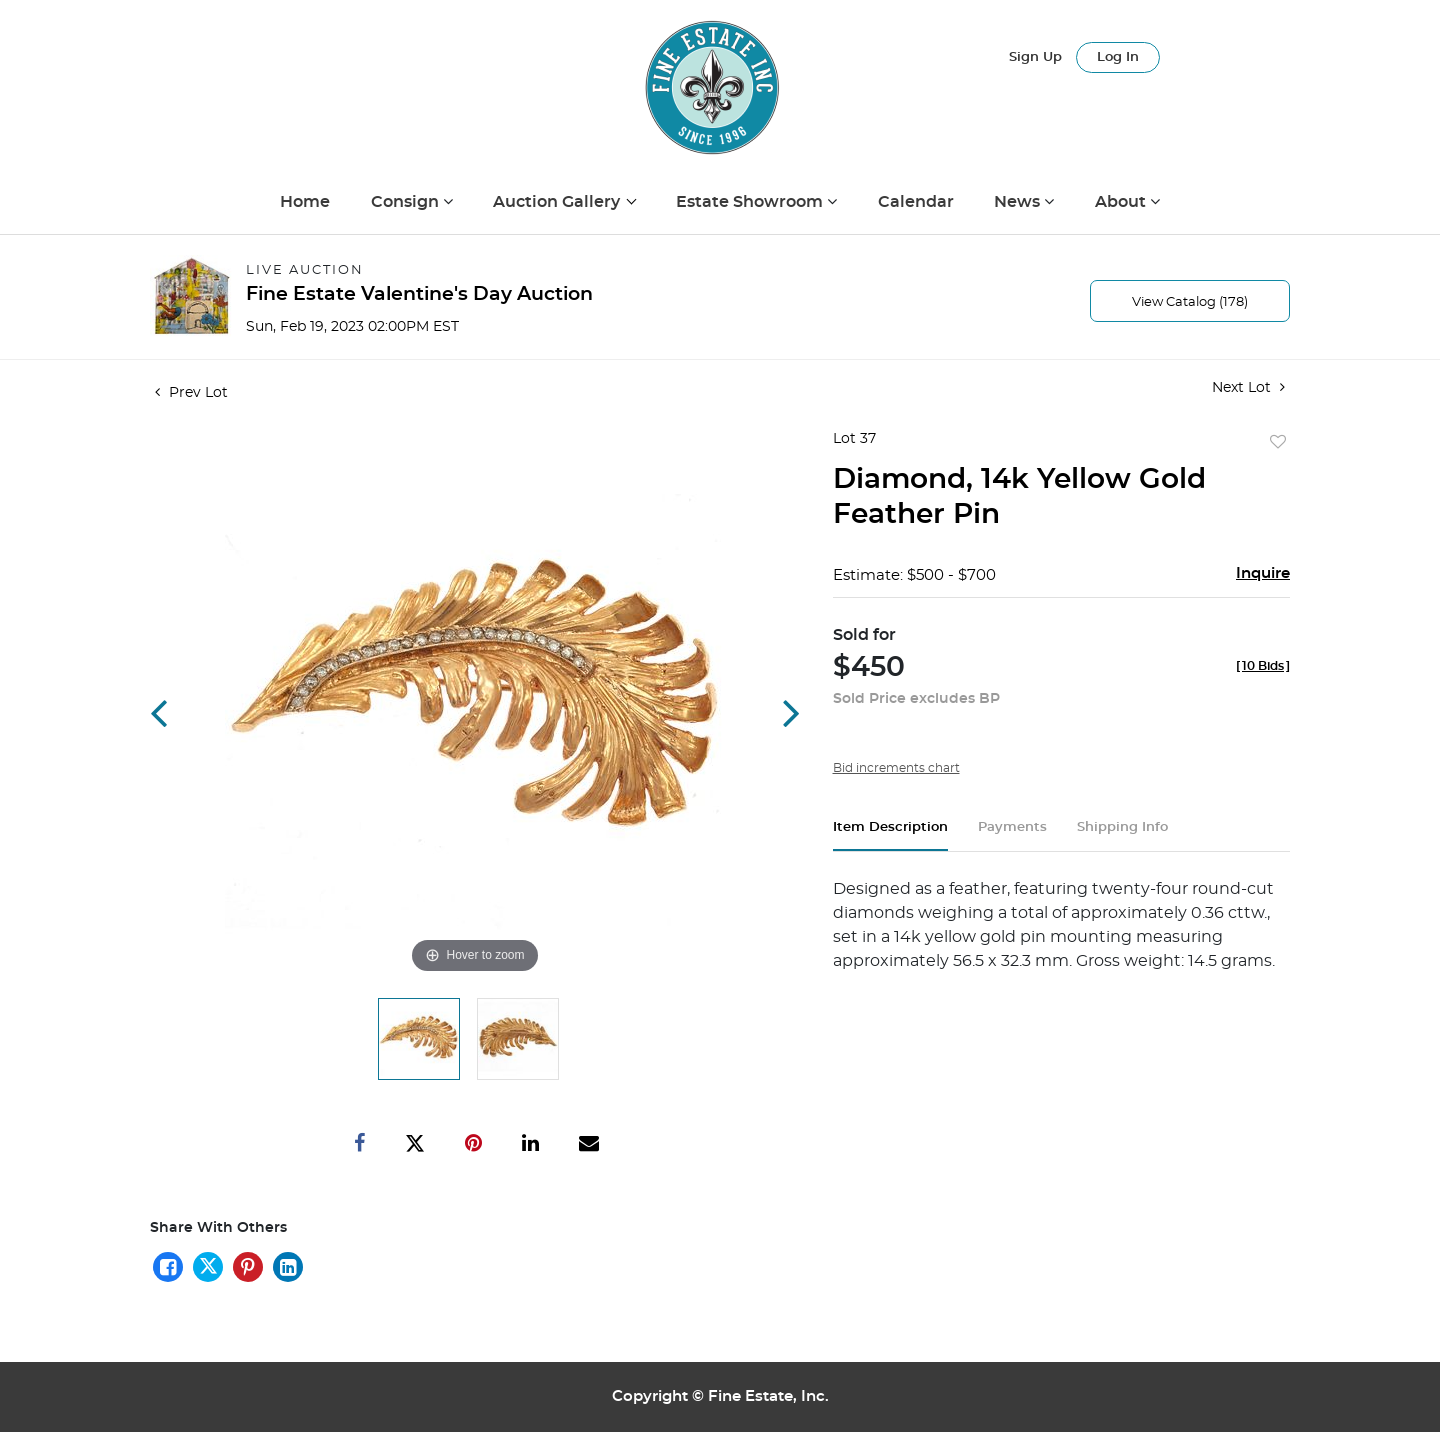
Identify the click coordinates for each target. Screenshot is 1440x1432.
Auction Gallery (558, 202)
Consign (407, 202)
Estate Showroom (751, 202)
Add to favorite (1278, 443)
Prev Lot (191, 393)
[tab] (890, 835)
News (1019, 202)
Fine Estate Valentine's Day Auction (419, 294)
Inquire (1263, 573)
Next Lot (1248, 387)
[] (1263, 666)
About (1122, 202)
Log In (1118, 57)
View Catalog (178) (1190, 302)
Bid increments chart (896, 768)
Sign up (1035, 57)
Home (305, 202)
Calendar (916, 202)
